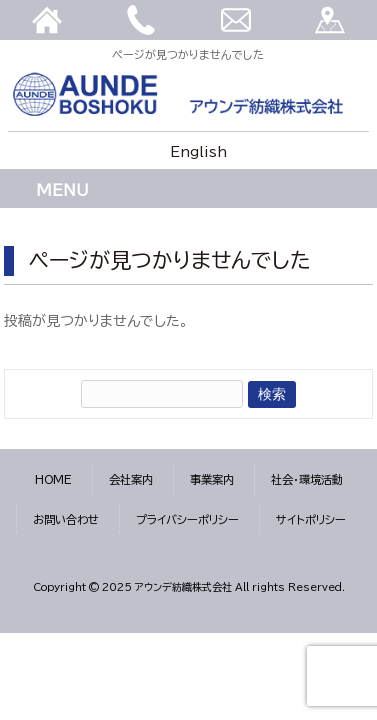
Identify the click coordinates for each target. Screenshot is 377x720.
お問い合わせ (66, 519)
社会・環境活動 (307, 479)
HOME (53, 479)
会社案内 (131, 479)
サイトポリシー (311, 519)
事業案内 (212, 479)
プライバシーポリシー (187, 519)
